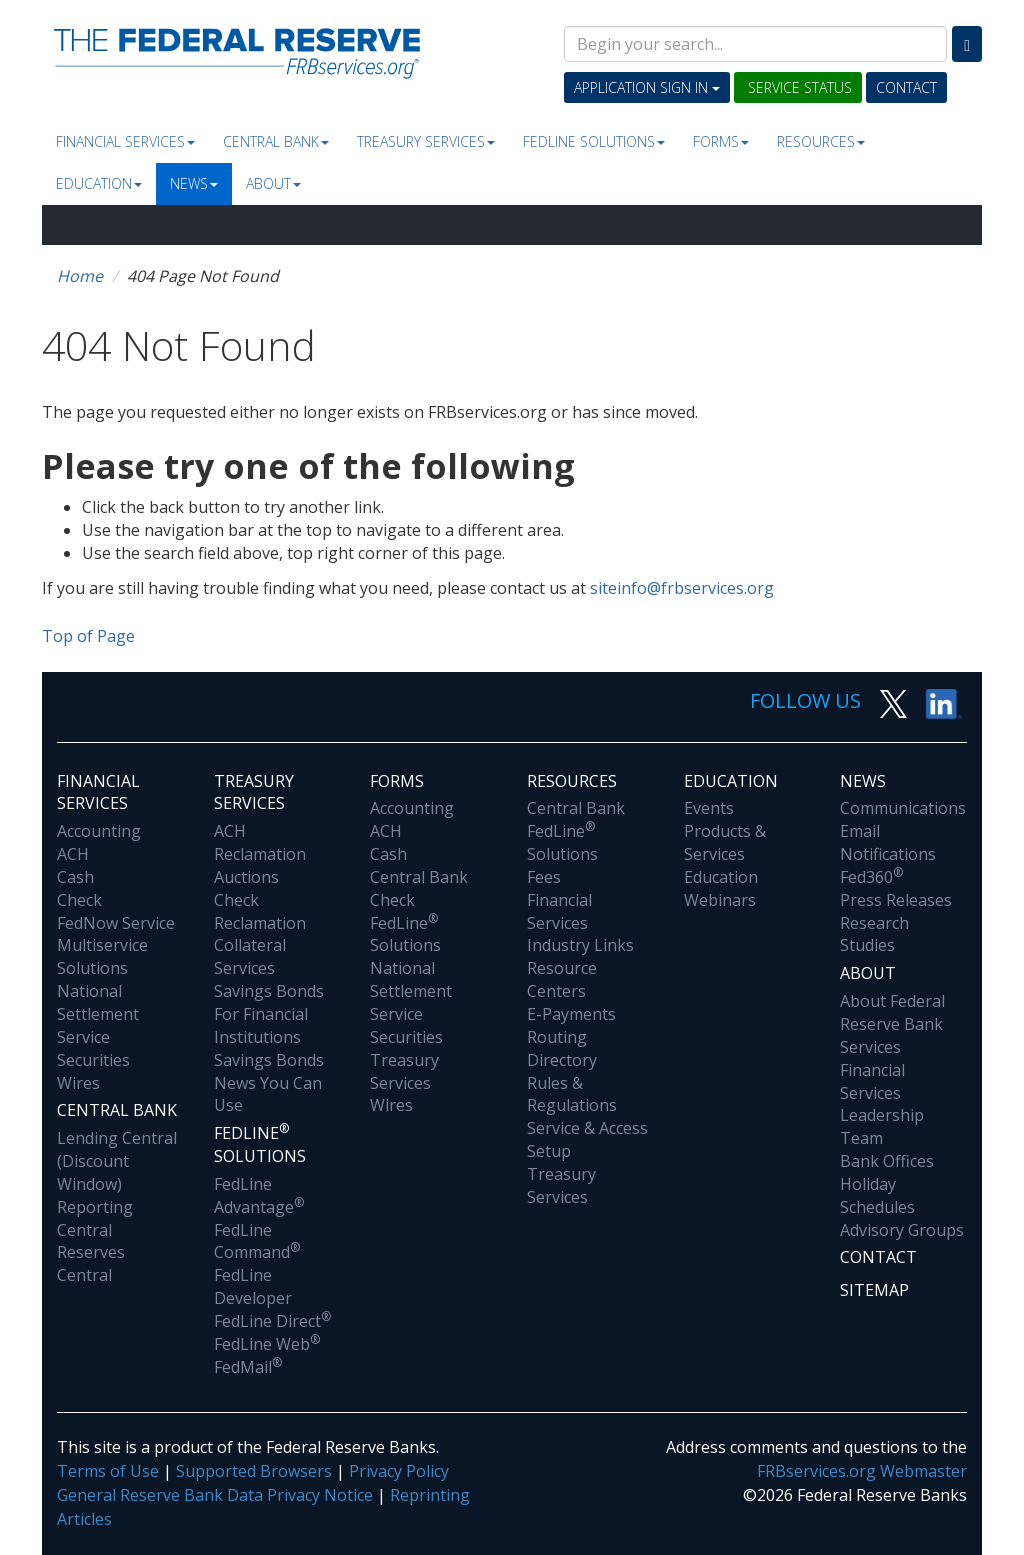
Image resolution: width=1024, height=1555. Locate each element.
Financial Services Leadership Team (882, 1104)
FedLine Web (267, 1344)
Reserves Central (91, 1263)
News (194, 183)
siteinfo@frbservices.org (682, 588)
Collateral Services (250, 956)
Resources (821, 141)
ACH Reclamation (260, 842)
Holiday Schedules (877, 1195)
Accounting (99, 831)
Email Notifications (888, 842)
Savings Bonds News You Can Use (269, 1083)
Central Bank (276, 141)
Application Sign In (647, 87)
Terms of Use (108, 1471)
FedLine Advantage (259, 1195)
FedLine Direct (272, 1321)
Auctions (246, 877)
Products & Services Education (725, 854)
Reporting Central (95, 1218)
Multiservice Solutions (102, 956)
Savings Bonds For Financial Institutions (269, 1014)
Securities (93, 1060)
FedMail (248, 1367)
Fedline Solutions (594, 141)
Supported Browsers (254, 1471)
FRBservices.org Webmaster (862, 1471)
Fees (544, 877)
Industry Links (580, 945)
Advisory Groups (902, 1230)
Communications (903, 808)
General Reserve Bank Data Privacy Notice (215, 1495)
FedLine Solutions (405, 934)
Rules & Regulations (572, 1094)
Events (709, 808)
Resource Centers (562, 979)
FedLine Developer (253, 1286)
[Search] (967, 44)
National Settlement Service (98, 1014)
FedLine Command (257, 1241)
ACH (73, 854)
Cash (75, 877)
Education (99, 183)
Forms (721, 141)
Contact (906, 87)
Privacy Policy (399, 1471)
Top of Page (88, 636)
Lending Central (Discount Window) (117, 1161)
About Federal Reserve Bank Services (892, 1024)
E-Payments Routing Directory (571, 1037)
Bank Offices (887, 1161)
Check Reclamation (260, 911)
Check (79, 900)
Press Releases (896, 900)
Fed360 (871, 877)
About (273, 183)
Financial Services (125, 141)
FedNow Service (116, 923)
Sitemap (874, 1290)
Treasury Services (426, 141)
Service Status (798, 87)
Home (80, 276)
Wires (78, 1083)
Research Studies (874, 934)
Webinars (720, 900)
